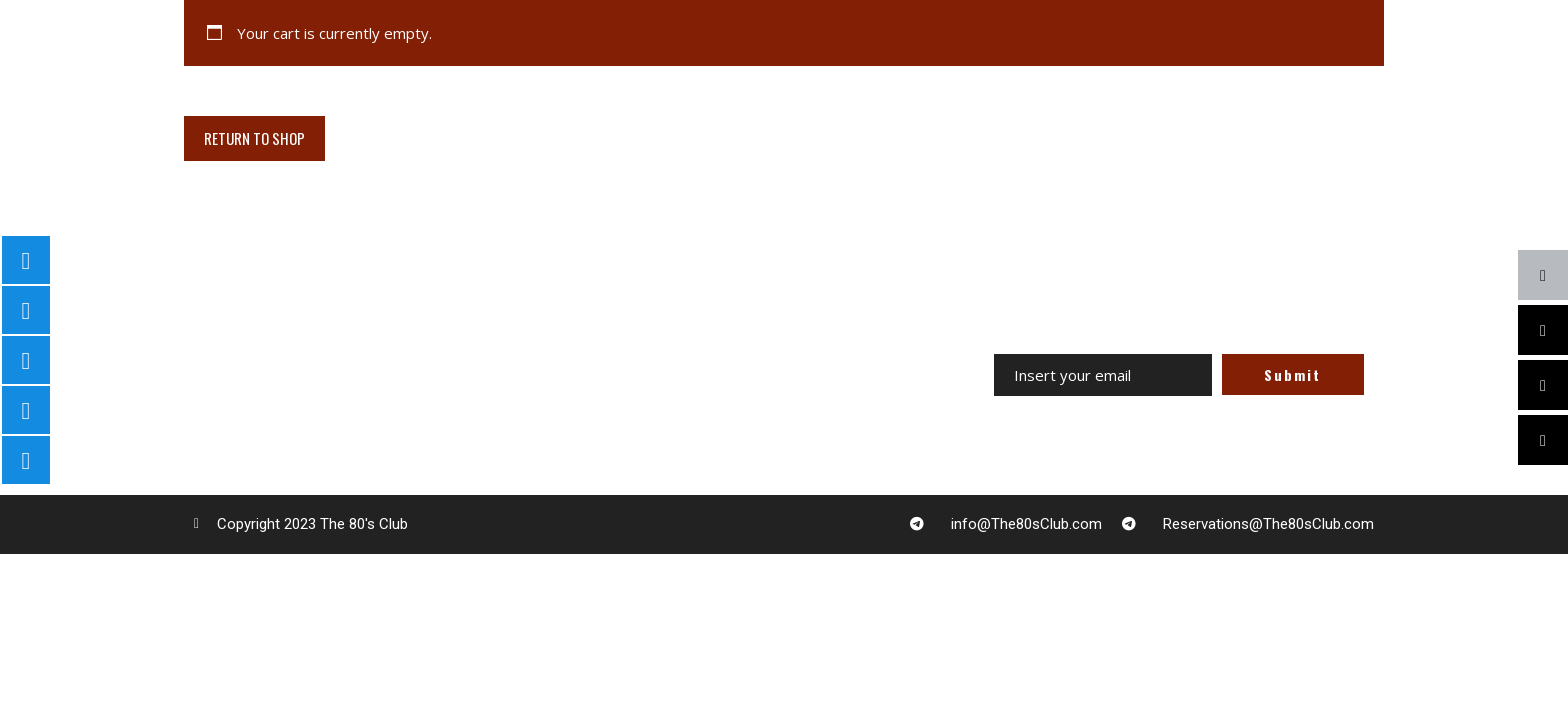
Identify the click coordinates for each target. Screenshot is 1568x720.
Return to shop (254, 138)
